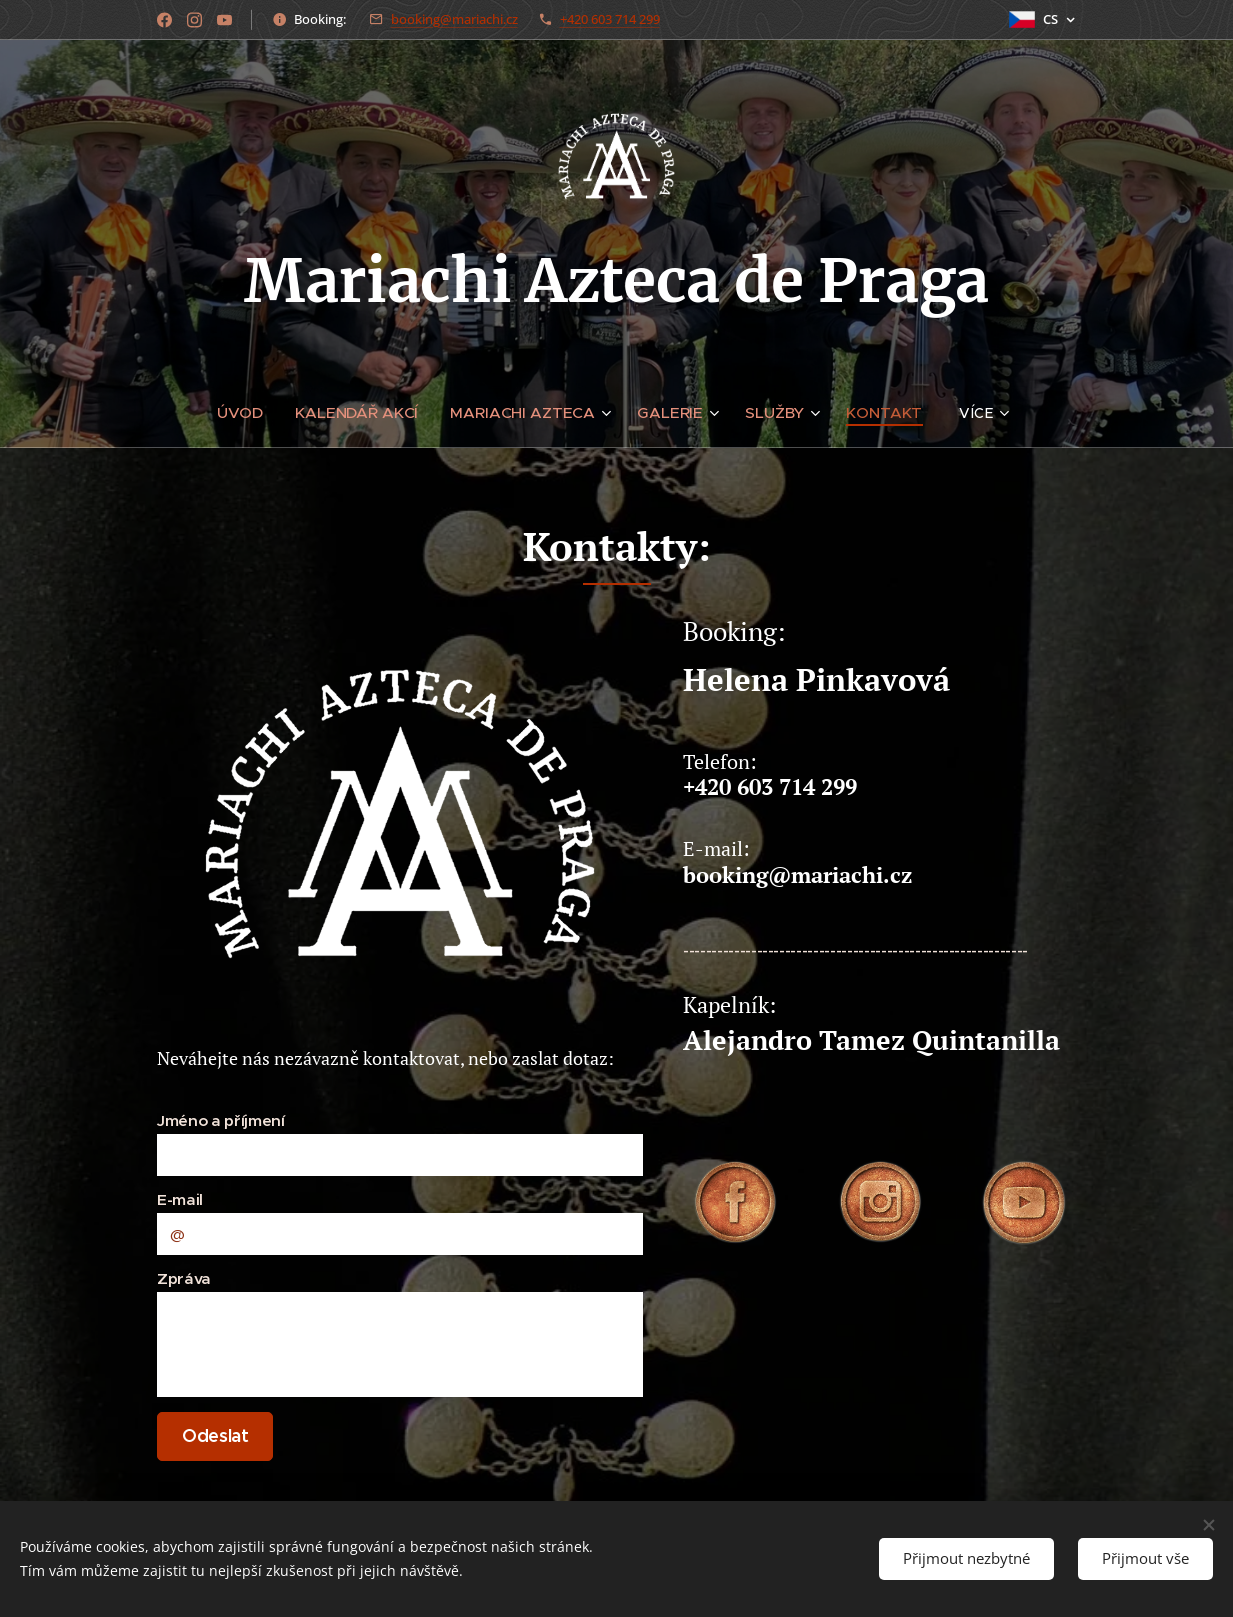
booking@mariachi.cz (454, 19)
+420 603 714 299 (610, 19)
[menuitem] (255, 413)
